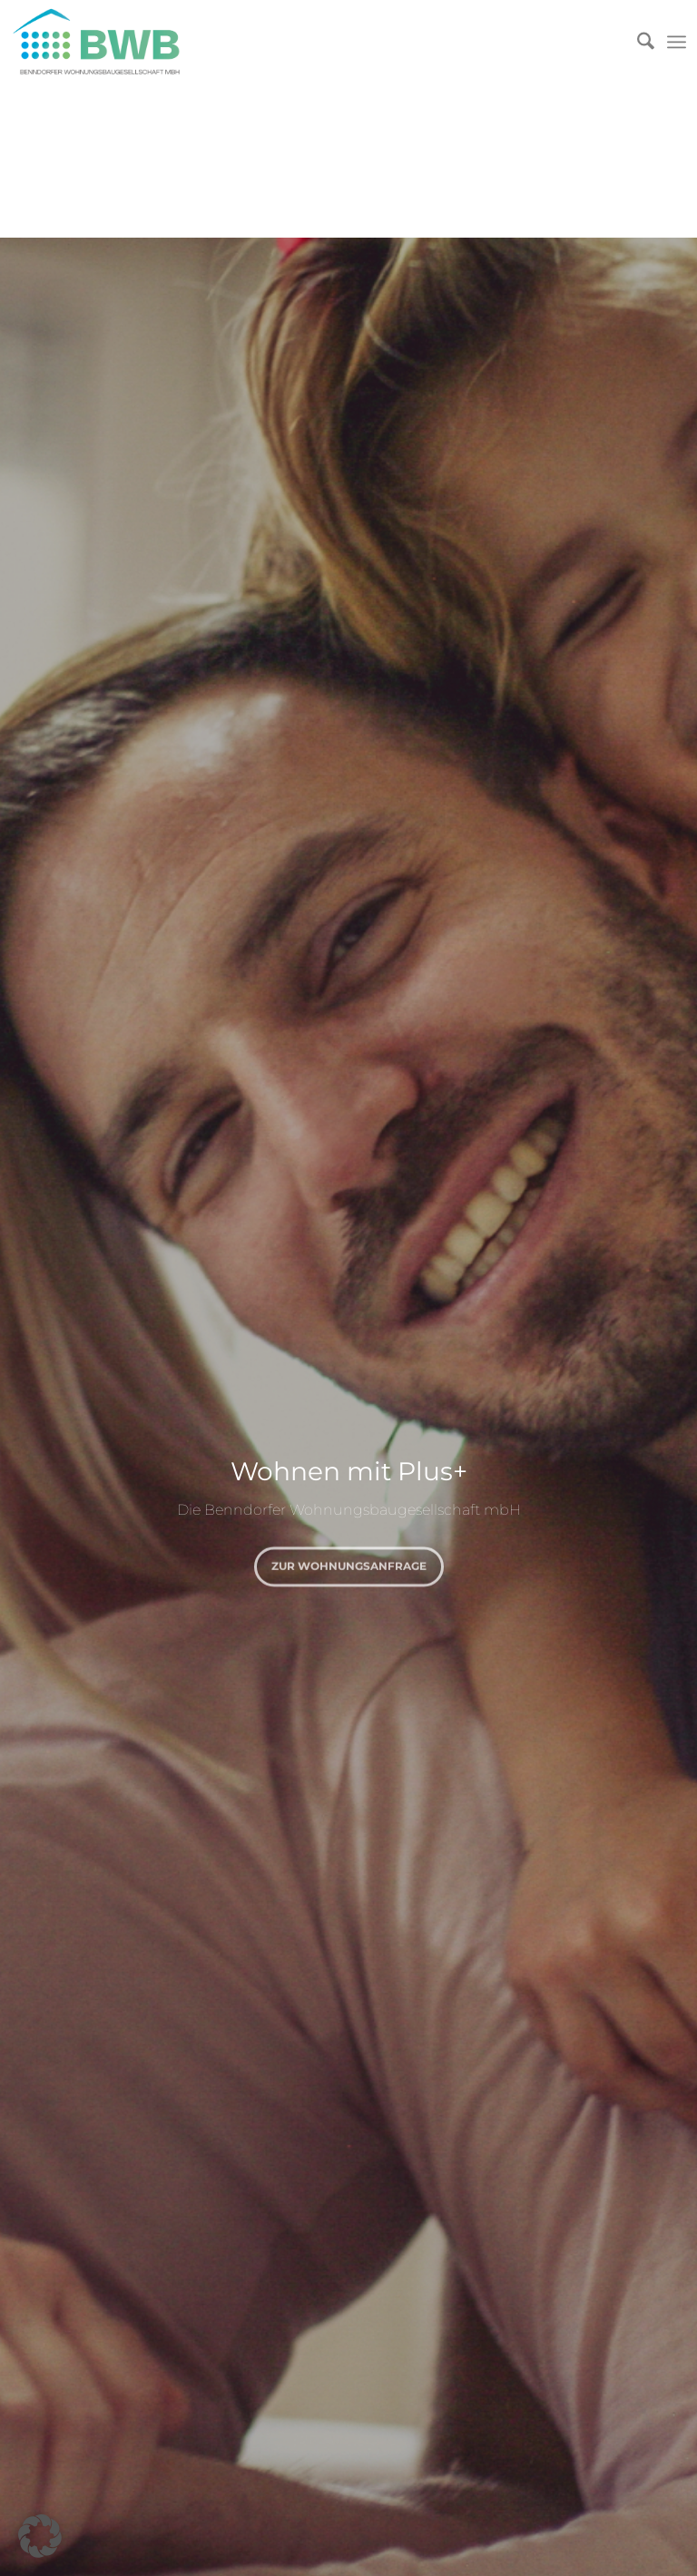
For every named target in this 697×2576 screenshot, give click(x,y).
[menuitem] (636, 42)
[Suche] (636, 42)
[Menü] (676, 41)
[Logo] (113, 42)
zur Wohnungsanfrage (349, 1563)
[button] (40, 2536)
